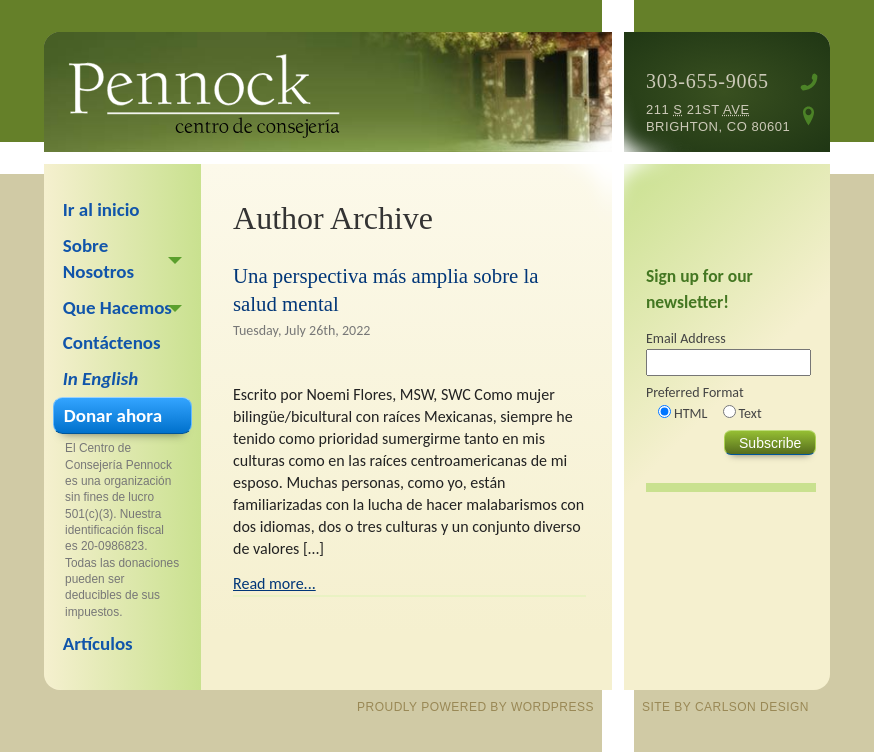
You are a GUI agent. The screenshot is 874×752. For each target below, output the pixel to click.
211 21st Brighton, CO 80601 (718, 117)
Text (750, 413)
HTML (690, 413)
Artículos (98, 643)
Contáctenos (112, 342)
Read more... (274, 583)
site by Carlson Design (725, 707)
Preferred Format (695, 392)
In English (100, 378)
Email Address (686, 338)
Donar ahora (113, 415)
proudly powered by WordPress (475, 707)
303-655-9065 (707, 81)
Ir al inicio (101, 209)
